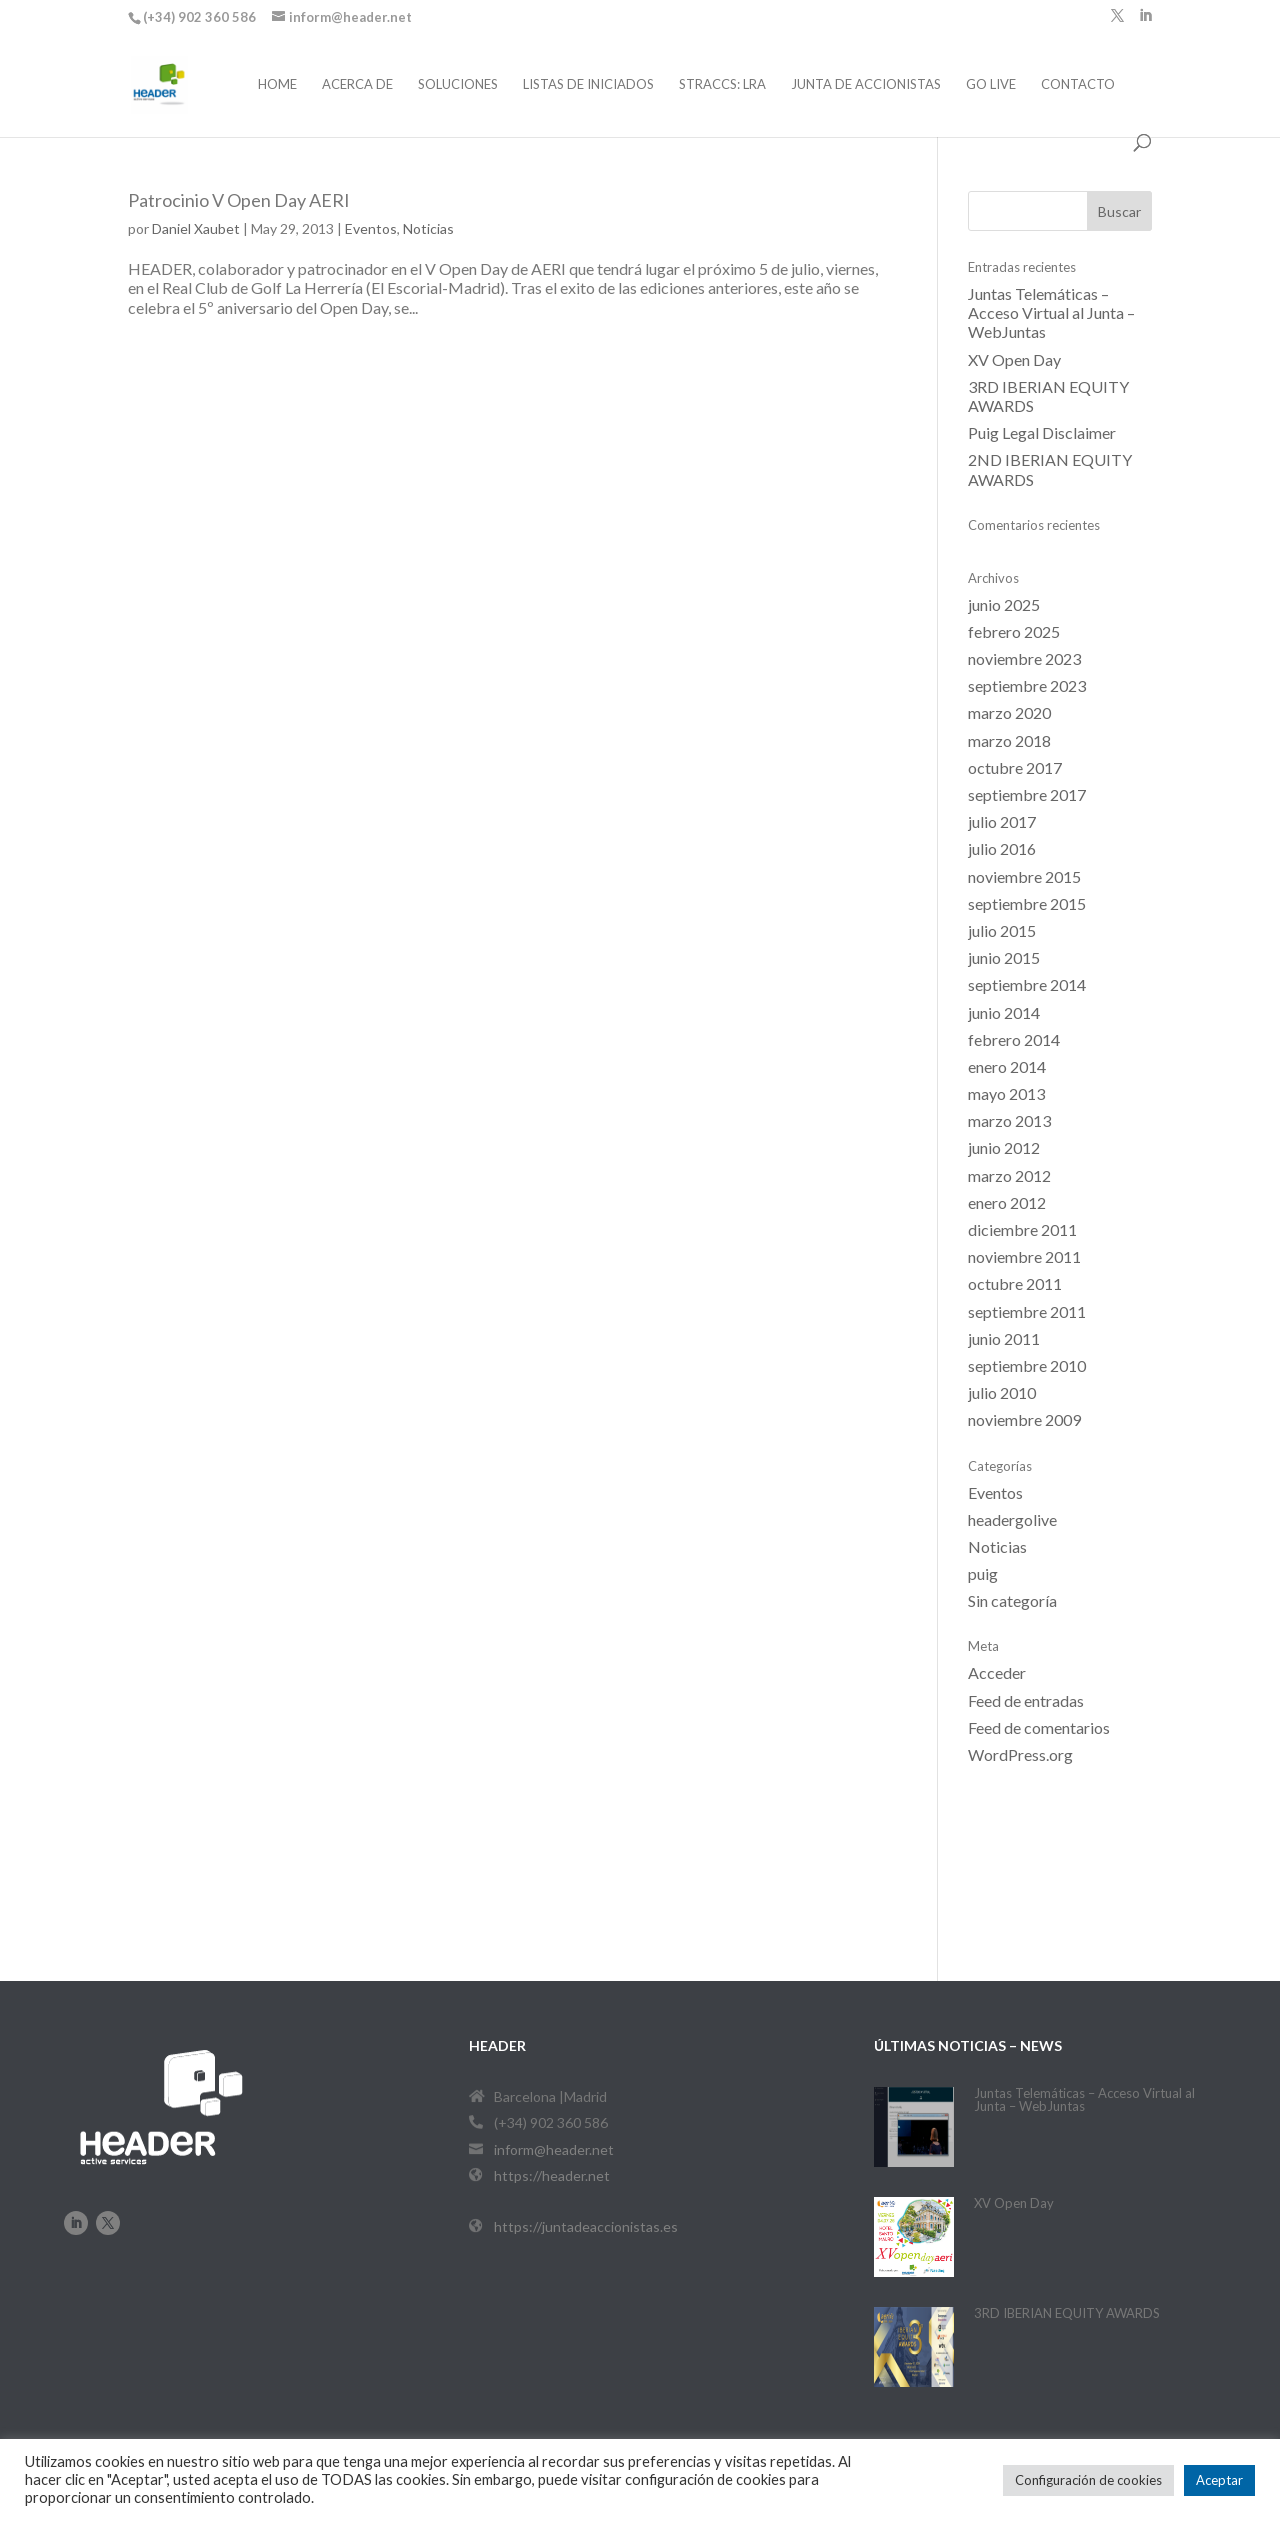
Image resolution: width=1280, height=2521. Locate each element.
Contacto (1078, 84)
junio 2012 (1004, 1147)
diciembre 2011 (1022, 1229)
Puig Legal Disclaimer (1042, 432)
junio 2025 (1004, 604)
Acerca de (357, 84)
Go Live (991, 84)
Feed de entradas (1026, 1700)
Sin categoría (1012, 1600)
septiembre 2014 (1027, 984)
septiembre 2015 (1027, 903)
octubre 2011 (1015, 1283)
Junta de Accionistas (866, 84)
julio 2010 (1002, 1392)
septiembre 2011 (1027, 1311)
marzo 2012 (1009, 1175)
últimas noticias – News (968, 2045)
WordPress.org (1020, 1754)
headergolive (1012, 1519)
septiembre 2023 (1027, 685)
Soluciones (458, 84)
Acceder (997, 1672)
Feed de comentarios (1039, 1727)
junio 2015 (1004, 957)
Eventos (371, 228)
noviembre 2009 (1024, 1419)
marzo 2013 (1009, 1120)
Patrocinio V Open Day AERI (239, 200)
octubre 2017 (1015, 767)
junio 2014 (1004, 1012)
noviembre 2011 (1024, 1256)
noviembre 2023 (1024, 658)
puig (983, 1573)
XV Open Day (1014, 359)
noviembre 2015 (1024, 876)
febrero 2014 (1014, 1039)
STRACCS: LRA (722, 84)
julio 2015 (1002, 930)
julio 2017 (1002, 821)
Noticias (428, 228)
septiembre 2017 (1027, 794)
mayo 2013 (1006, 1093)
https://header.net (552, 2175)
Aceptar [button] (1219, 2480)
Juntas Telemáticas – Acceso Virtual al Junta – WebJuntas (1051, 312)
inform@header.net (554, 2149)
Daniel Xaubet (196, 228)
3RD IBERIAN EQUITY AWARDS (1067, 2313)
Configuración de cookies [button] (1088, 2480)
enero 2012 (1007, 1202)
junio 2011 (1004, 1338)
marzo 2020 (1009, 712)
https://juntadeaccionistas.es (586, 2226)
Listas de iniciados (588, 84)
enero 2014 (1007, 1066)
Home (277, 84)
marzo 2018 (1009, 740)
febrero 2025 (1014, 631)
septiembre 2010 (1027, 1365)
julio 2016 (1002, 848)
